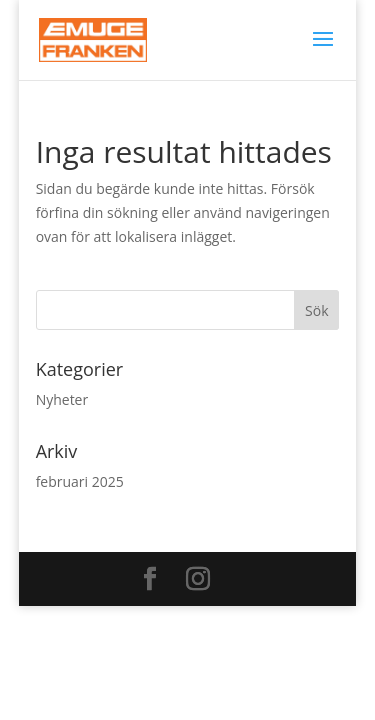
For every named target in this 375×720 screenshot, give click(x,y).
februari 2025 (80, 481)
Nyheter (62, 399)
